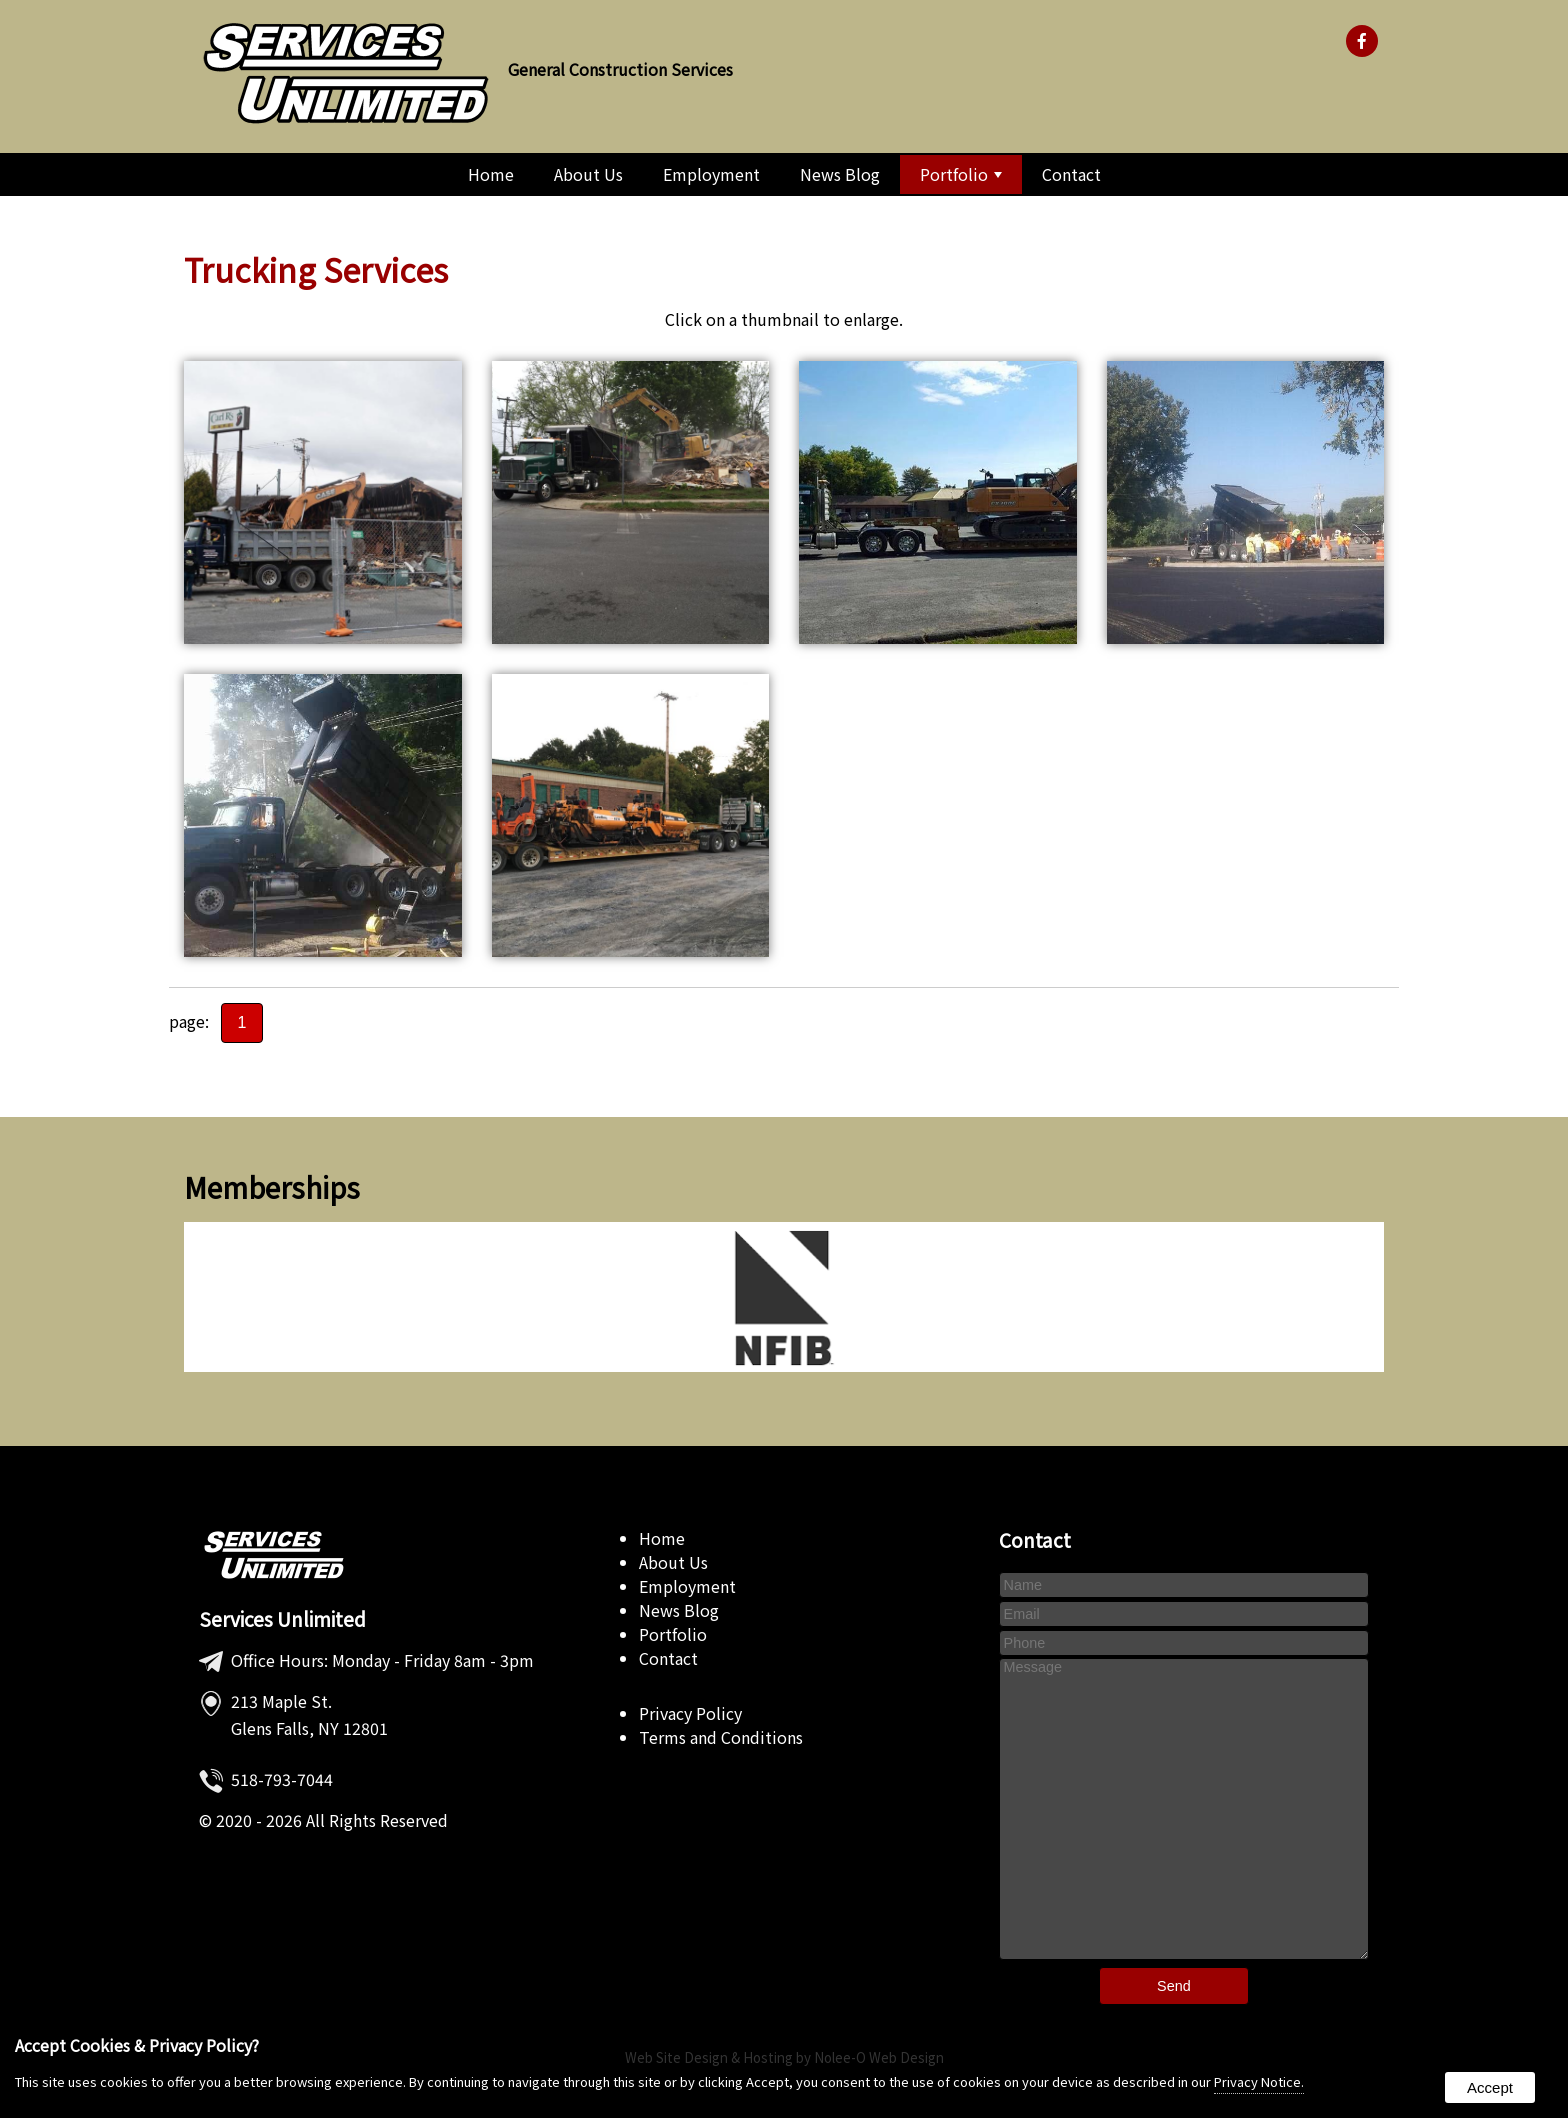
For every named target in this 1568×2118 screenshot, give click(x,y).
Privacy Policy (690, 1713)
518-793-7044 (282, 1779)
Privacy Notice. (1259, 2081)
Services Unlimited (282, 1619)
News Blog (840, 174)
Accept (1490, 2087)
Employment (711, 174)
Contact (1071, 174)
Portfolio (961, 174)
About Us (588, 174)
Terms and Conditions (721, 1737)
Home (491, 174)
